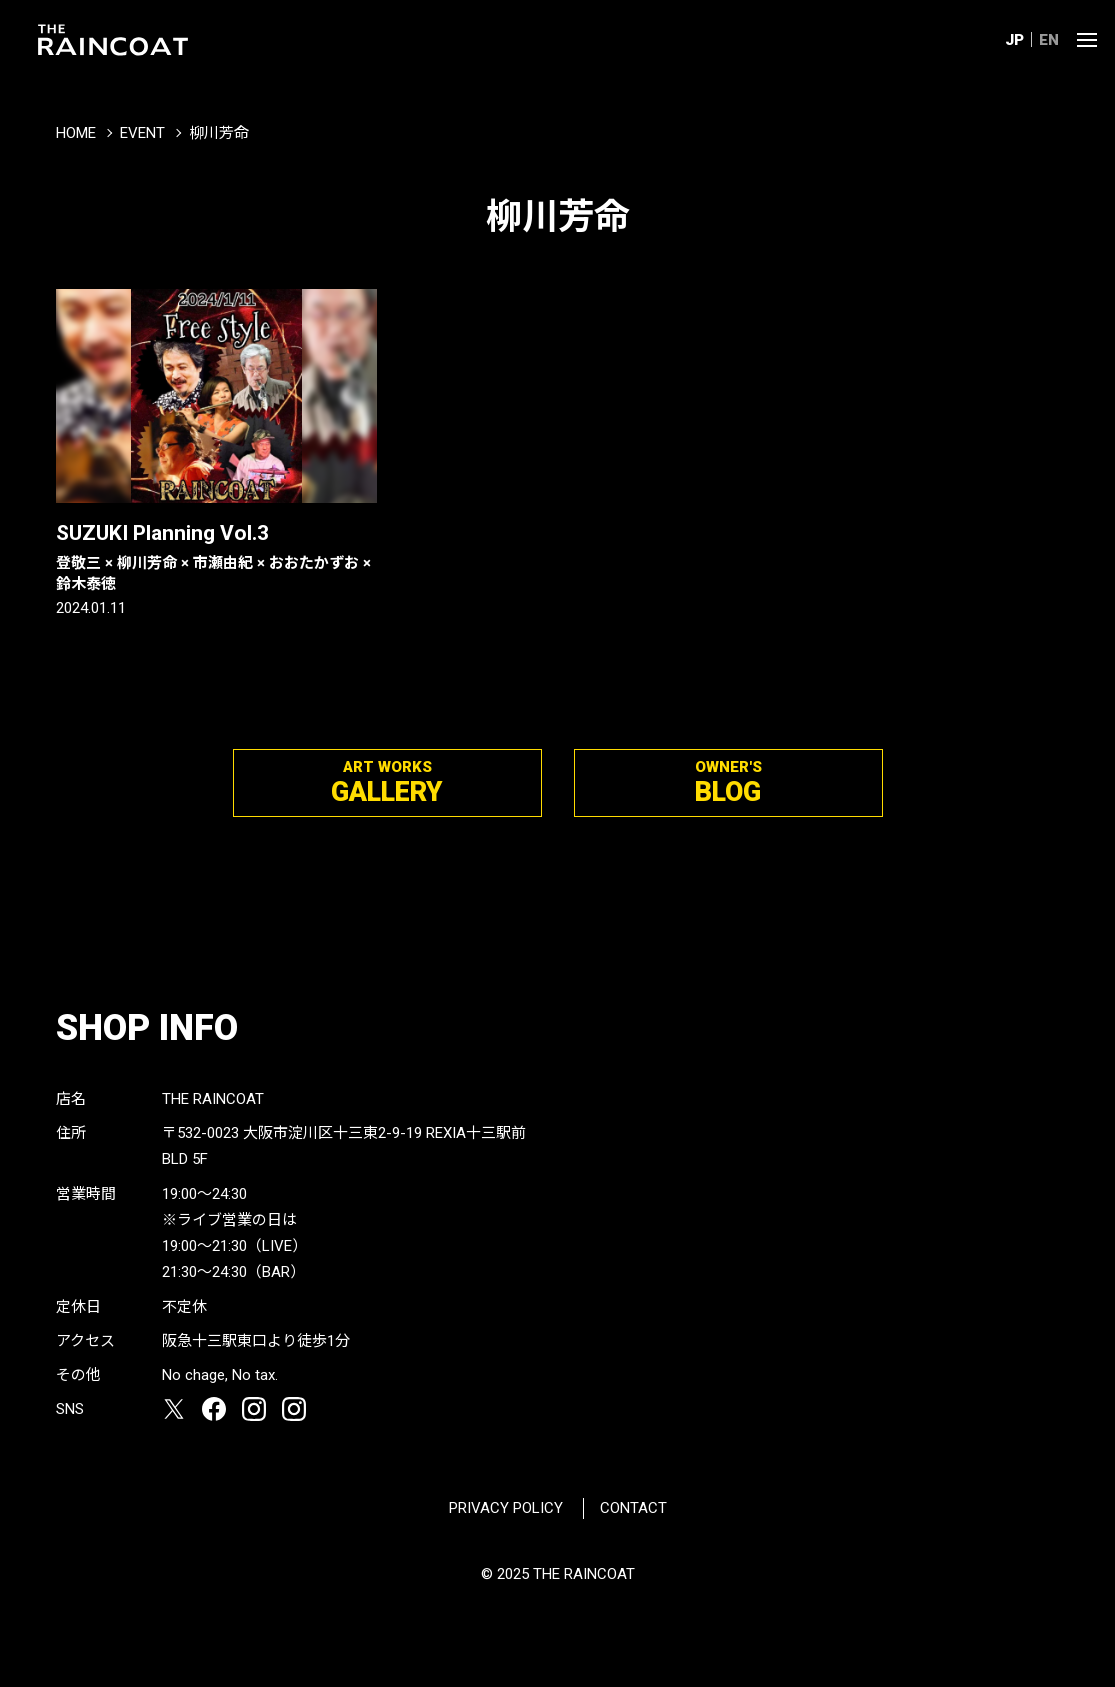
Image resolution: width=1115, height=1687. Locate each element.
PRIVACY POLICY (506, 1508)
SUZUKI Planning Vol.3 (216, 557)
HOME (76, 133)
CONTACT (633, 1508)
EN (1049, 40)
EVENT (142, 133)
